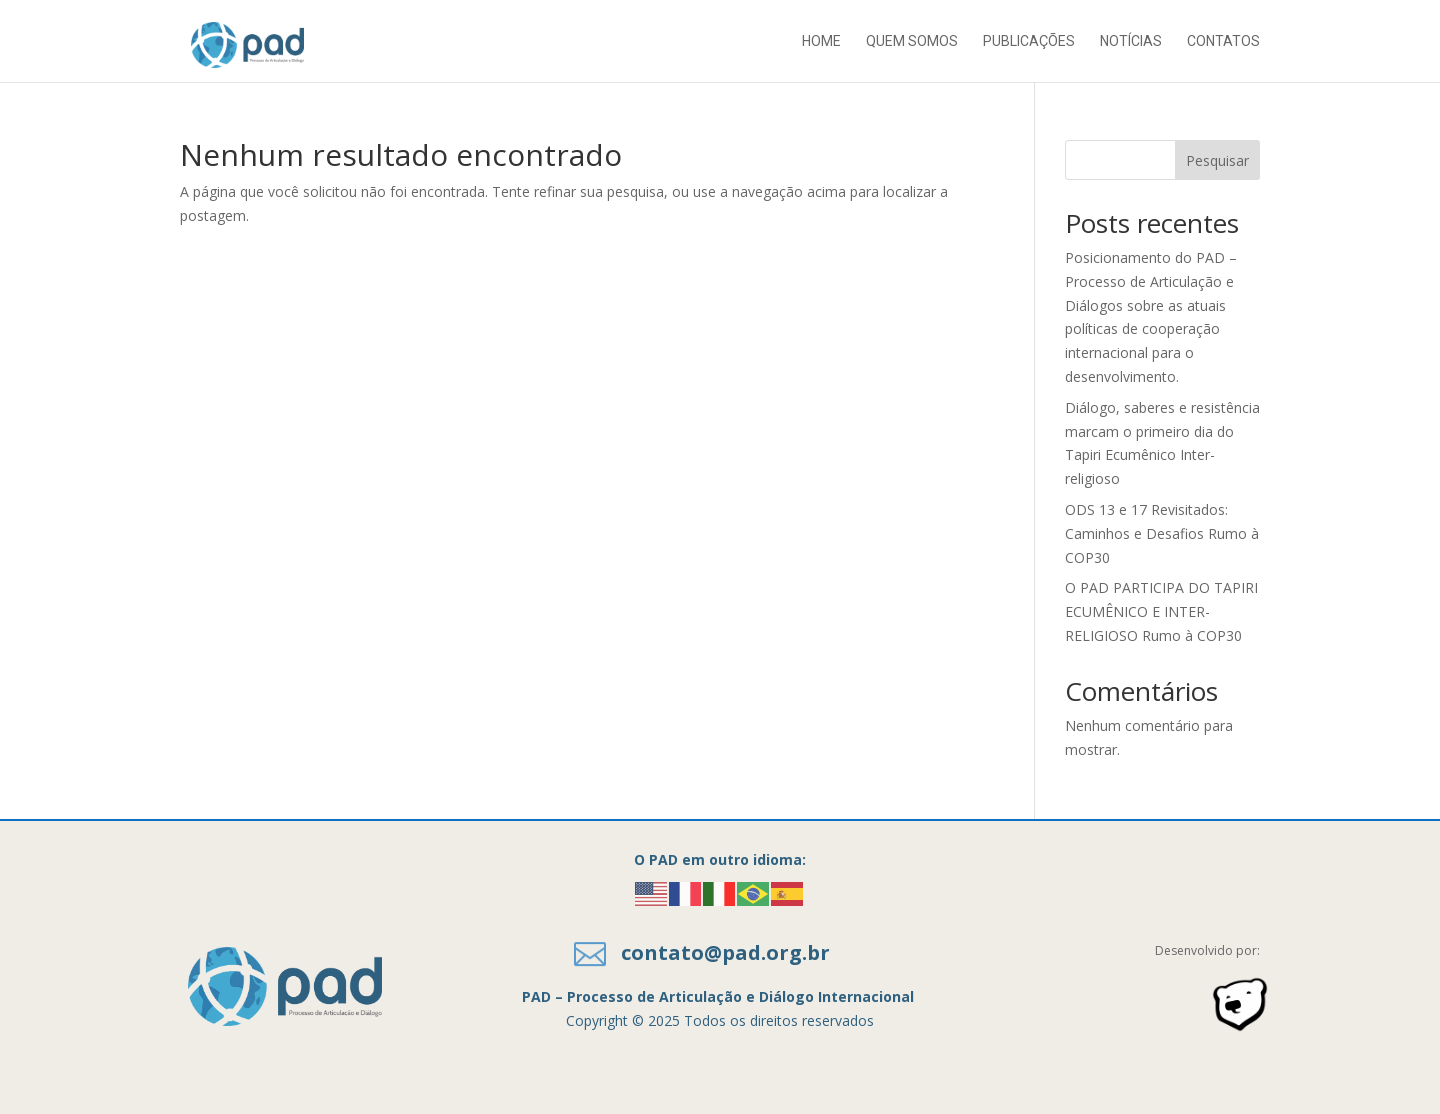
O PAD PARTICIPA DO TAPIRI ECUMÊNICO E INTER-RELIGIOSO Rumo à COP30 (1161, 611)
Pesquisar (1217, 160)
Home (821, 41)
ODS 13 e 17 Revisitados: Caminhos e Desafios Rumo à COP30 (1162, 533)
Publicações (1029, 41)
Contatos (1223, 41)
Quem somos (912, 41)
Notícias (1131, 41)
